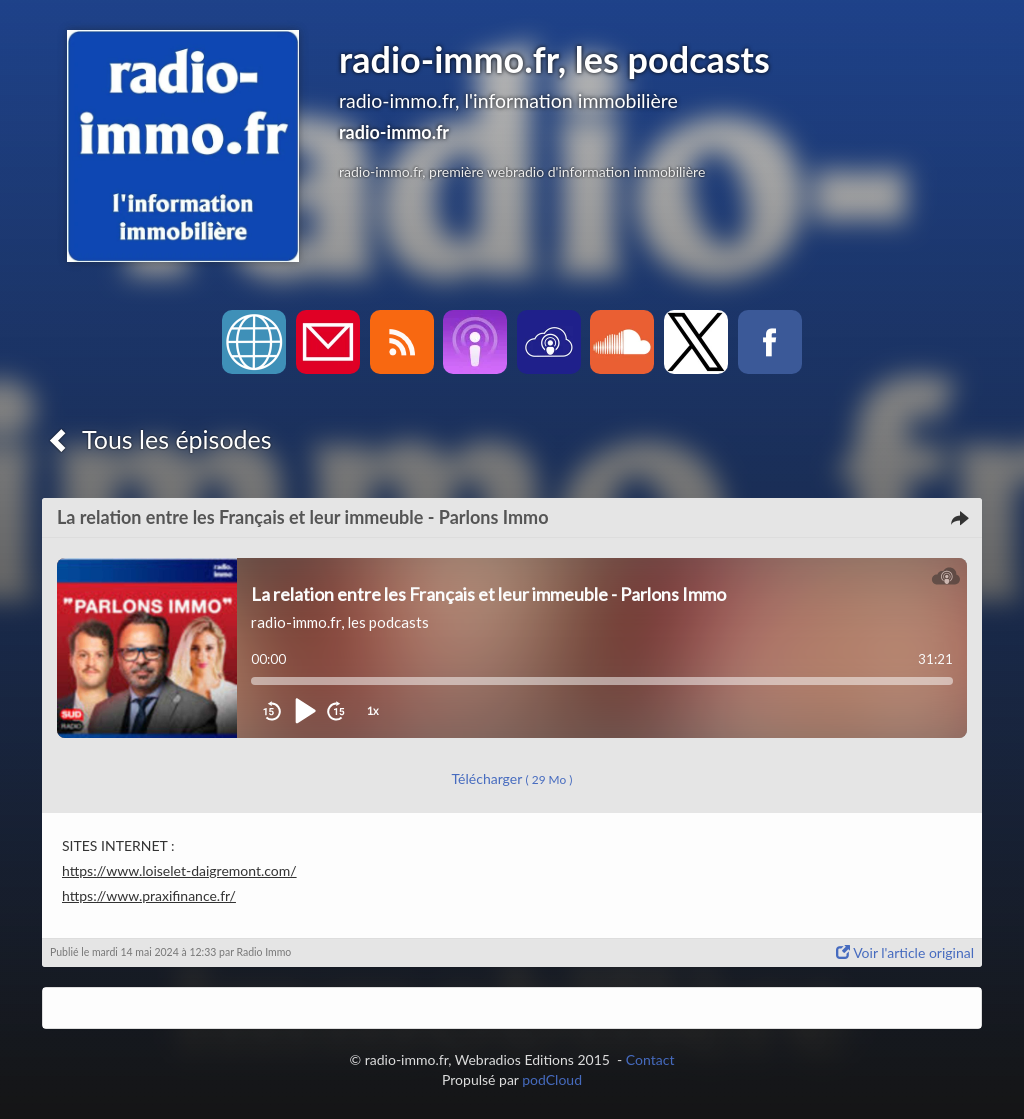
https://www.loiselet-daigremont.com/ (179, 870)
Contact (650, 1059)
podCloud (552, 1079)
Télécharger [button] (512, 778)
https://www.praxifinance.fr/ (149, 895)
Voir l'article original (905, 952)
